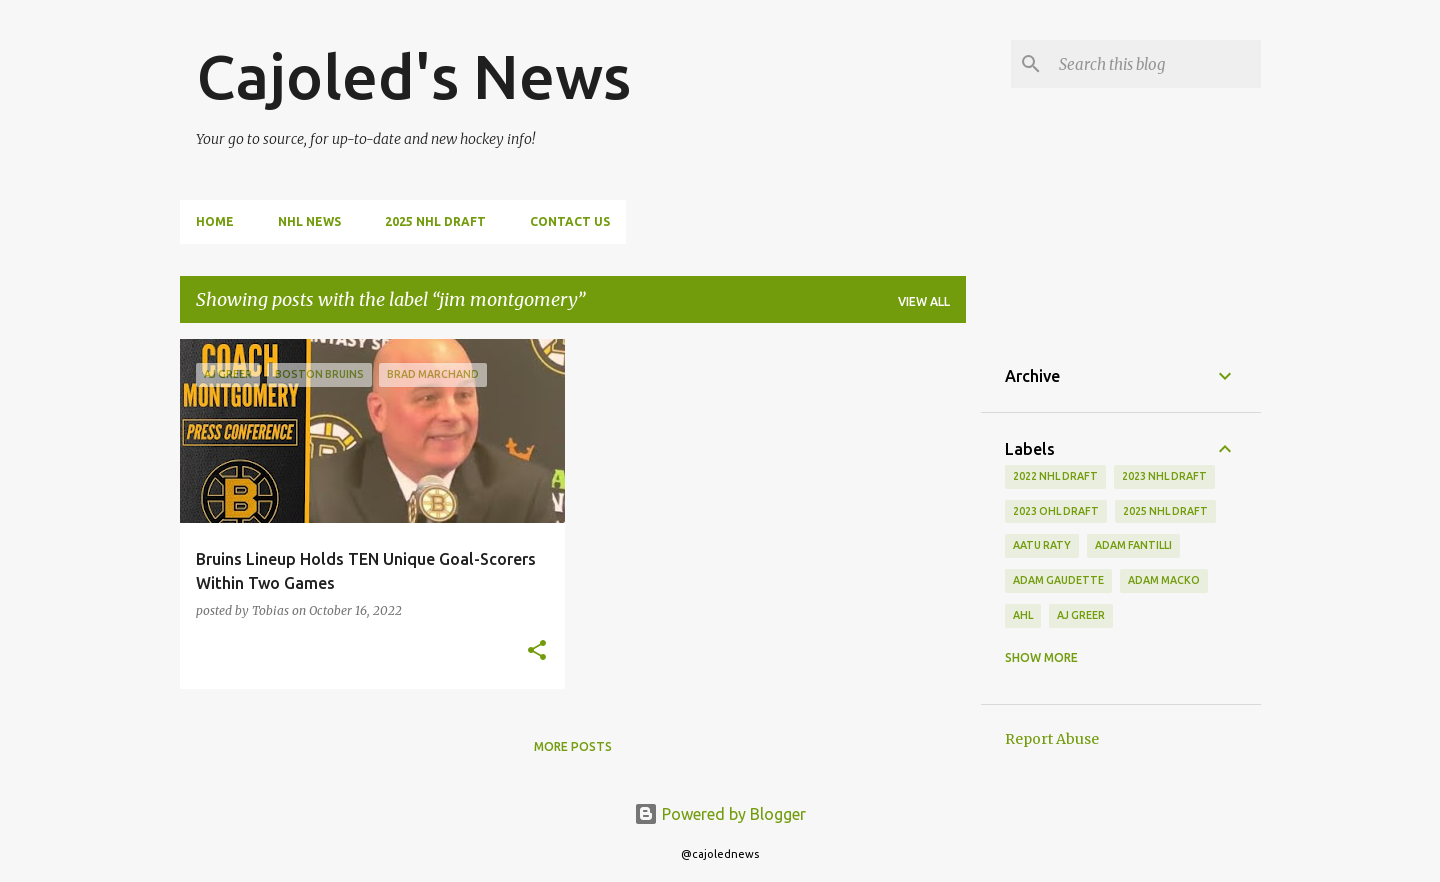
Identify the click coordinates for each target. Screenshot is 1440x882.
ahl (1023, 615)
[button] (537, 651)
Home (215, 221)
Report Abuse (1052, 739)
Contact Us (570, 221)
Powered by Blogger (720, 814)
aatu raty (1042, 545)
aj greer (1081, 615)
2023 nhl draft (1164, 476)
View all (924, 301)
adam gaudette (1058, 580)
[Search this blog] (1156, 64)
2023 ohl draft (1056, 511)
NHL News (309, 221)
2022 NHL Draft (1055, 476)
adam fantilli (1133, 545)
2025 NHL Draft (435, 221)
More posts (573, 746)
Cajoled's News (413, 76)
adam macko (1164, 580)
